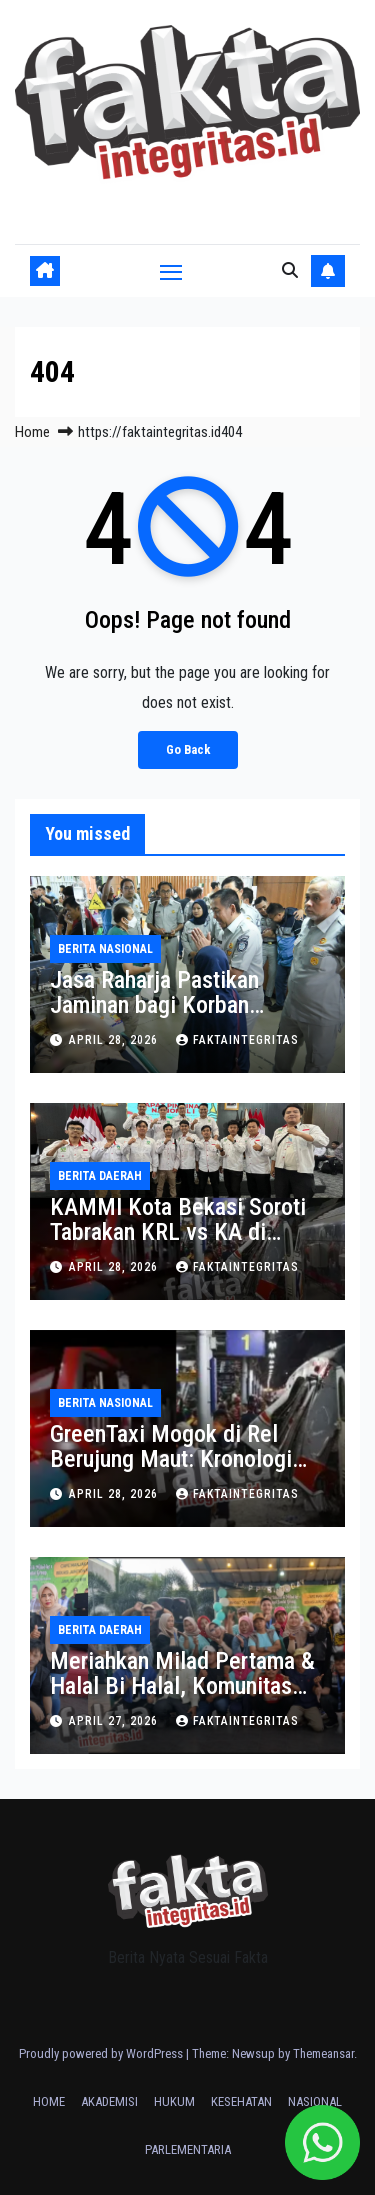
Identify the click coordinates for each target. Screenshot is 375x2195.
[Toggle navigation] (171, 272)
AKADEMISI (109, 2101)
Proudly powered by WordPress (102, 2053)
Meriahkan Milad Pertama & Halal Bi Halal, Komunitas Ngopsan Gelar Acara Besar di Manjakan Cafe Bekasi (182, 1698)
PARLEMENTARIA (188, 2149)
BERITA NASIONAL (105, 949)
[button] (290, 270)
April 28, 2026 (115, 1040)
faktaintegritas (237, 1040)
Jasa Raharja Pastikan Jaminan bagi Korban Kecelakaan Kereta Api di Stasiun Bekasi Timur (171, 1017)
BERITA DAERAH (100, 1176)
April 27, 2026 (115, 1721)
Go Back (188, 749)
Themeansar (323, 2053)
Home (32, 432)
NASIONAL (315, 2101)
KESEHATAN (241, 2101)
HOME (49, 2101)
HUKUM (174, 2101)
